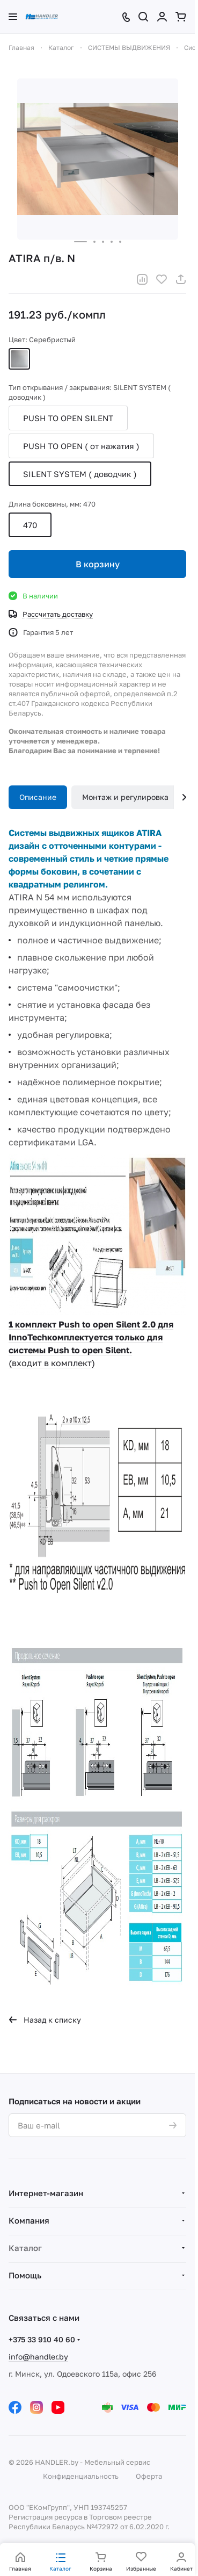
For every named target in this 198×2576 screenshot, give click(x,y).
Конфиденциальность (81, 2476)
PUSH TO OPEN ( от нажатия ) (81, 446)
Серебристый (19, 359)
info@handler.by (38, 2356)
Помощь (25, 2275)
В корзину (98, 564)
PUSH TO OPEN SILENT (68, 418)
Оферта (149, 2476)
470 (30, 525)
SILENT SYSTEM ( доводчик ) (80, 474)
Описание (37, 797)
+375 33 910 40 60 (42, 2339)
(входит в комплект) (52, 1363)
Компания (29, 2220)
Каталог (25, 2248)
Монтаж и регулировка (125, 797)
